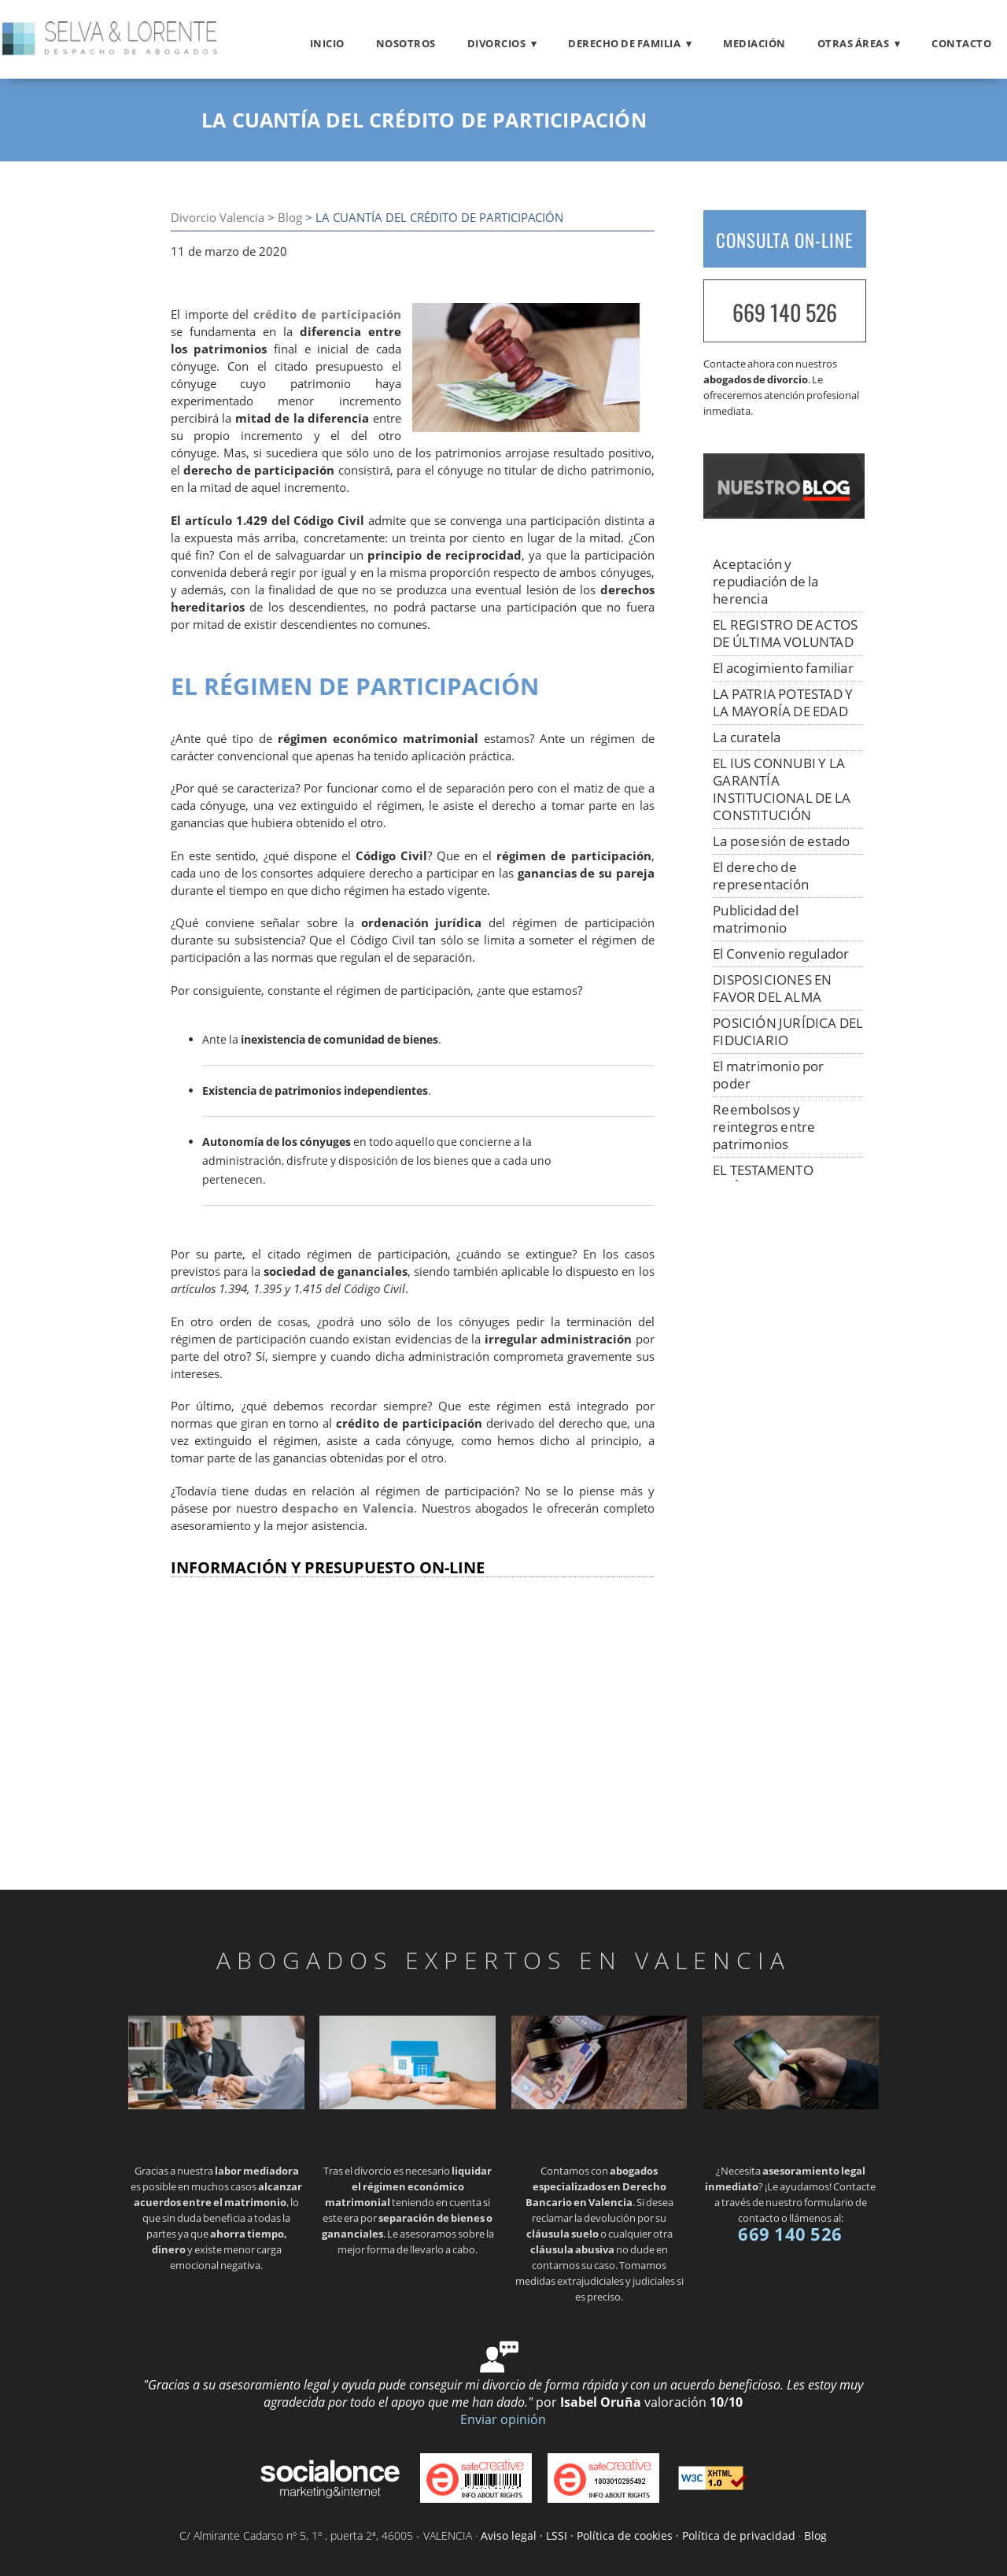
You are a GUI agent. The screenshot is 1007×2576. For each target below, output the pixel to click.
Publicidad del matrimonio (756, 919)
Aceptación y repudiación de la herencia (765, 581)
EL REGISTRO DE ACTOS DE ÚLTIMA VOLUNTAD (785, 633)
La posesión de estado (781, 841)
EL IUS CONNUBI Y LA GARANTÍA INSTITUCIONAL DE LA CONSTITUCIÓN (781, 789)
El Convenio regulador (781, 953)
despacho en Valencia (348, 1508)
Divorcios (496, 43)
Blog (290, 217)
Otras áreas (853, 43)
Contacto (961, 43)
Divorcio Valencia (217, 217)
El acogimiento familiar (783, 668)
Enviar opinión (503, 2419)
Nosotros (406, 43)
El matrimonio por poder (768, 1074)
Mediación (754, 43)
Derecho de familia (624, 43)
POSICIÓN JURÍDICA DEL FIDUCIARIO (788, 1031)
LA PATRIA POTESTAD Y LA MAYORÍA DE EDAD (783, 702)
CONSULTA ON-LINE (784, 240)
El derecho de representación (761, 875)
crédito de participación (327, 314)
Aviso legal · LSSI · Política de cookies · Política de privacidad (638, 2535)
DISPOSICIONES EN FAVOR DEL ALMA (772, 988)
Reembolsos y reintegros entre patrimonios (764, 1126)
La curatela (746, 737)
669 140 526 (784, 312)
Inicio (327, 43)
